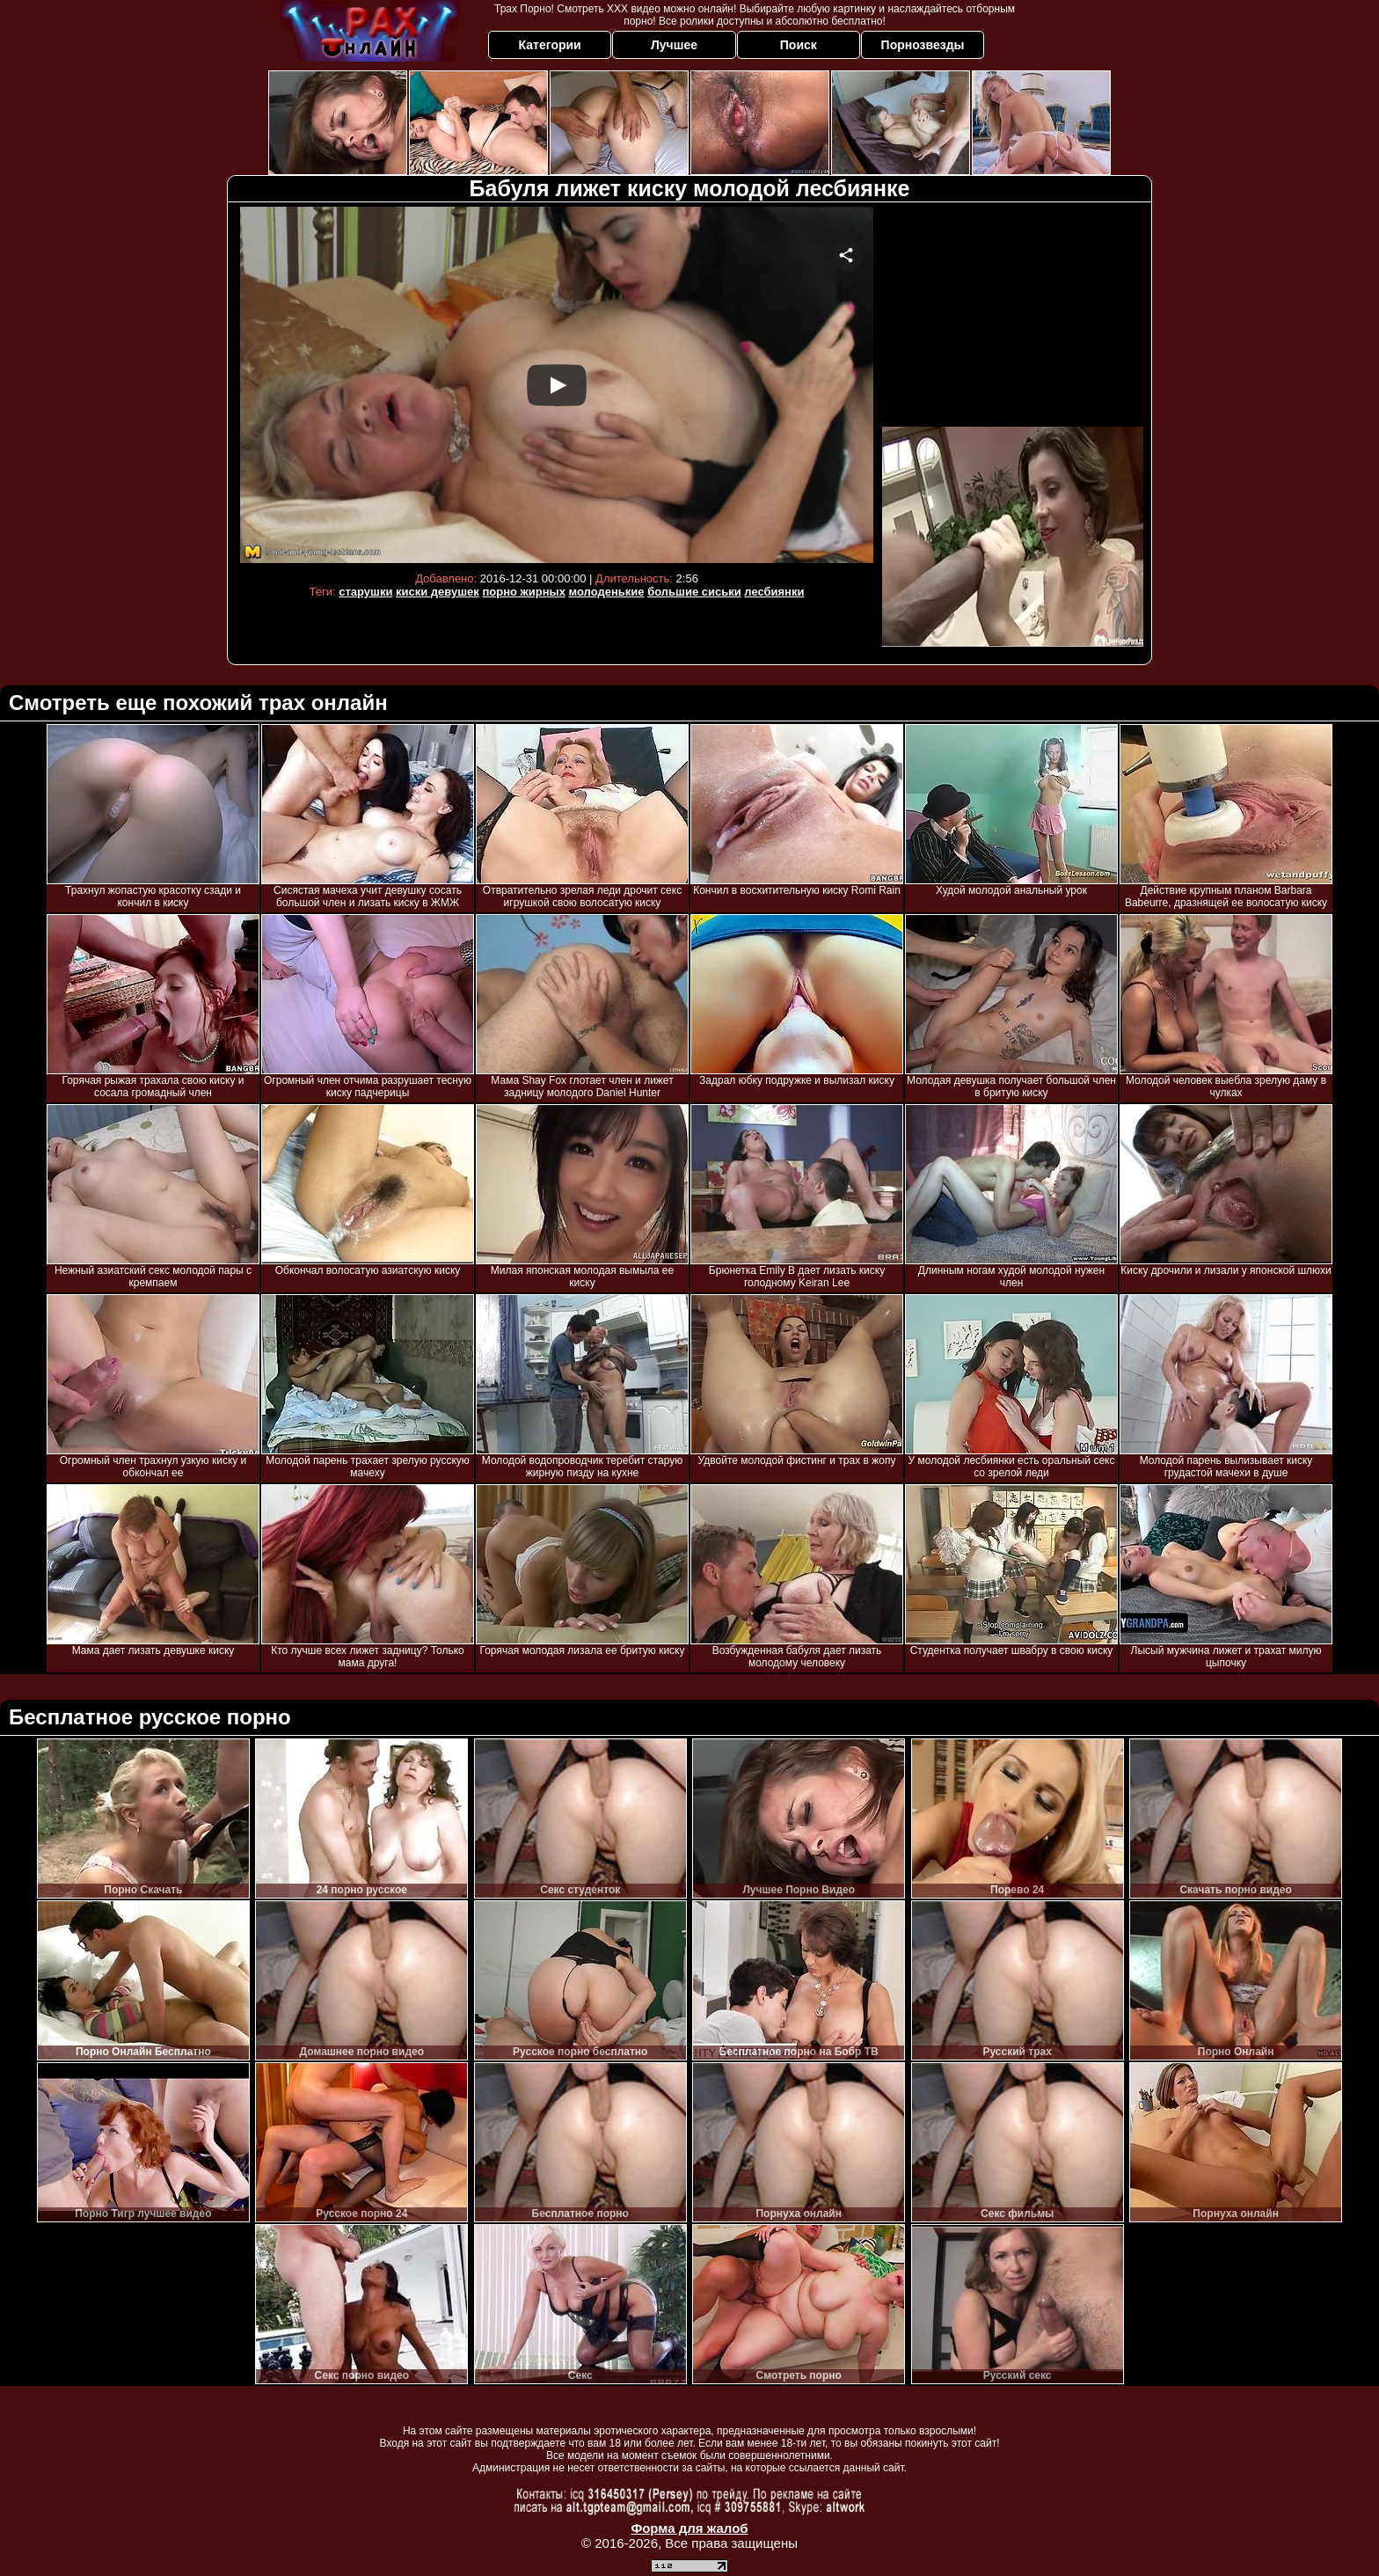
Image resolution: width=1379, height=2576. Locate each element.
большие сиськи (694, 591)
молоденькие (607, 591)
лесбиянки (774, 591)
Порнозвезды (923, 45)
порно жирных (523, 591)
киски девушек (437, 591)
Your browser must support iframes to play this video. (556, 385)
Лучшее (674, 45)
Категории (550, 45)
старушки (365, 591)
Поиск (798, 45)
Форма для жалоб (689, 2528)
